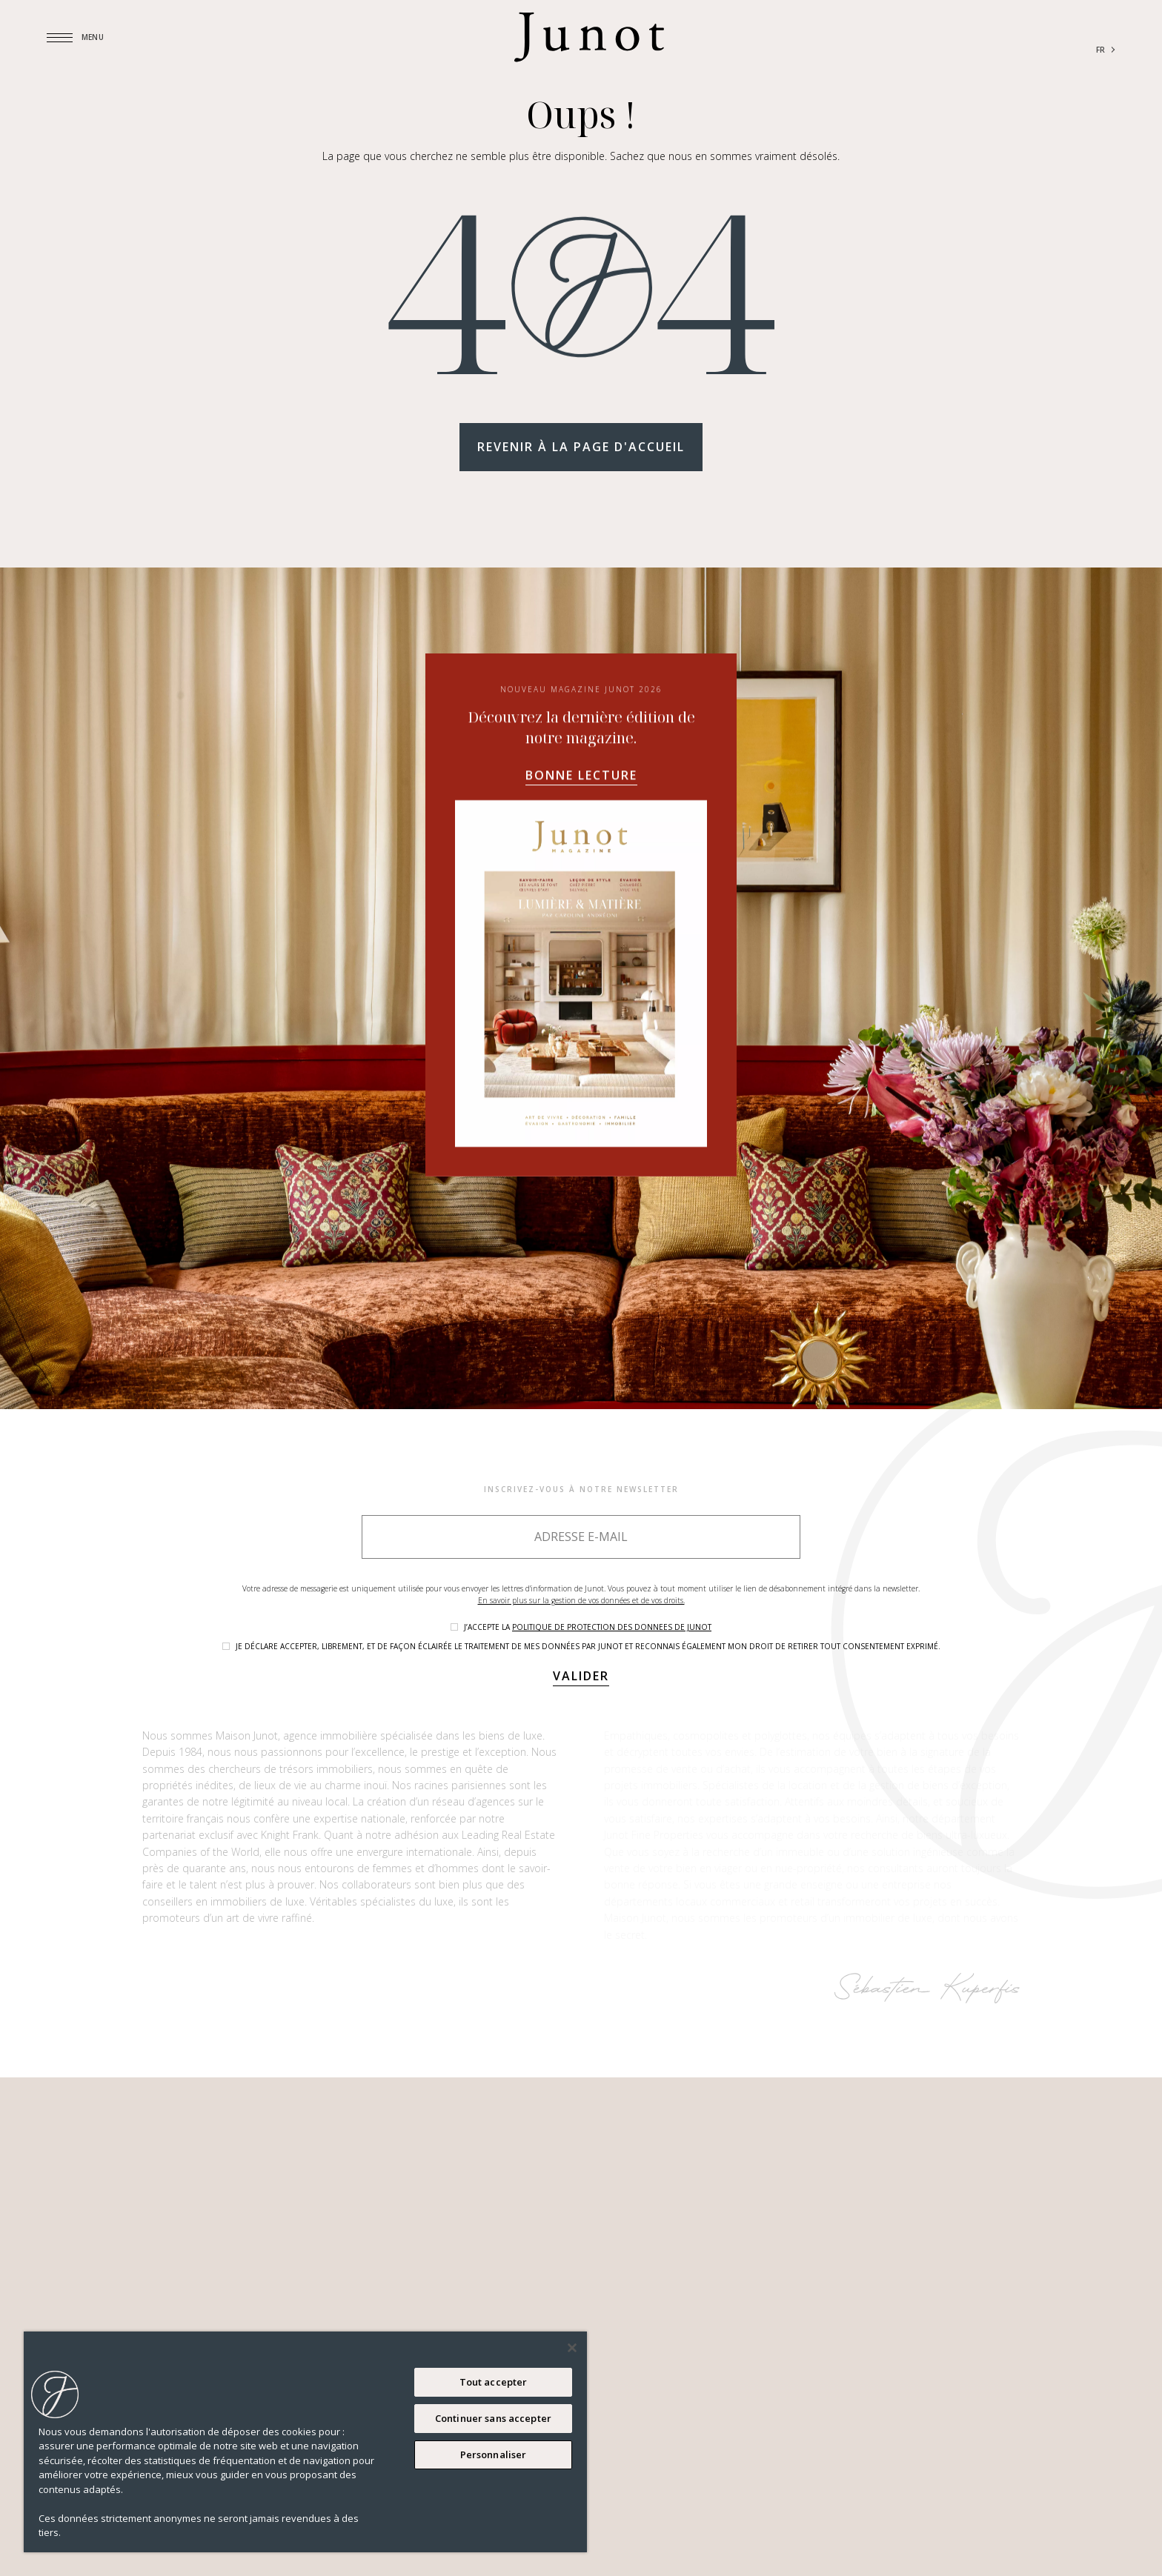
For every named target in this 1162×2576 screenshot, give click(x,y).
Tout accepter (493, 2382)
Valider (581, 1676)
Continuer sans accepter (493, 2418)
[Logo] (589, 37)
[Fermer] (572, 2347)
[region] (305, 2442)
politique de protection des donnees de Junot (611, 1627)
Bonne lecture (581, 925)
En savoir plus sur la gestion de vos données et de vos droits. (581, 1600)
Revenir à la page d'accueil (581, 447)
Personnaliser (493, 2454)
